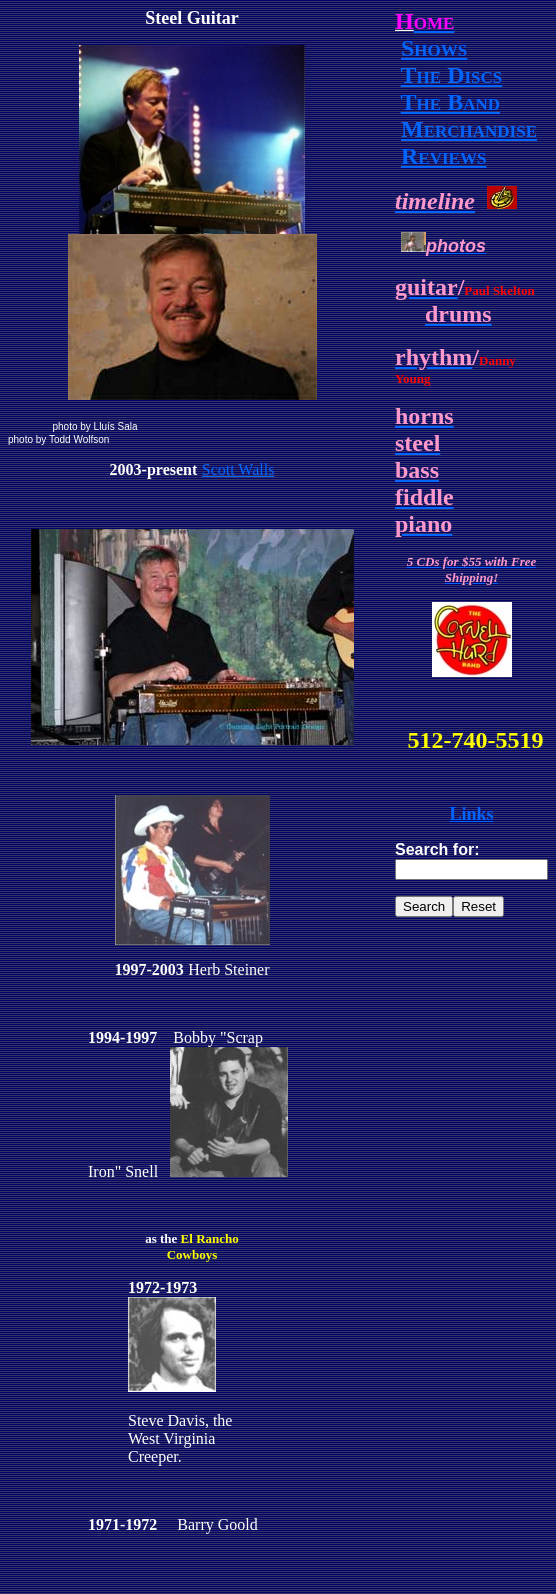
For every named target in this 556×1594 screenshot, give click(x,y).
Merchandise (469, 129)
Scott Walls (238, 469)
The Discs (452, 75)
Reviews (443, 156)
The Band (450, 102)
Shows (434, 48)
